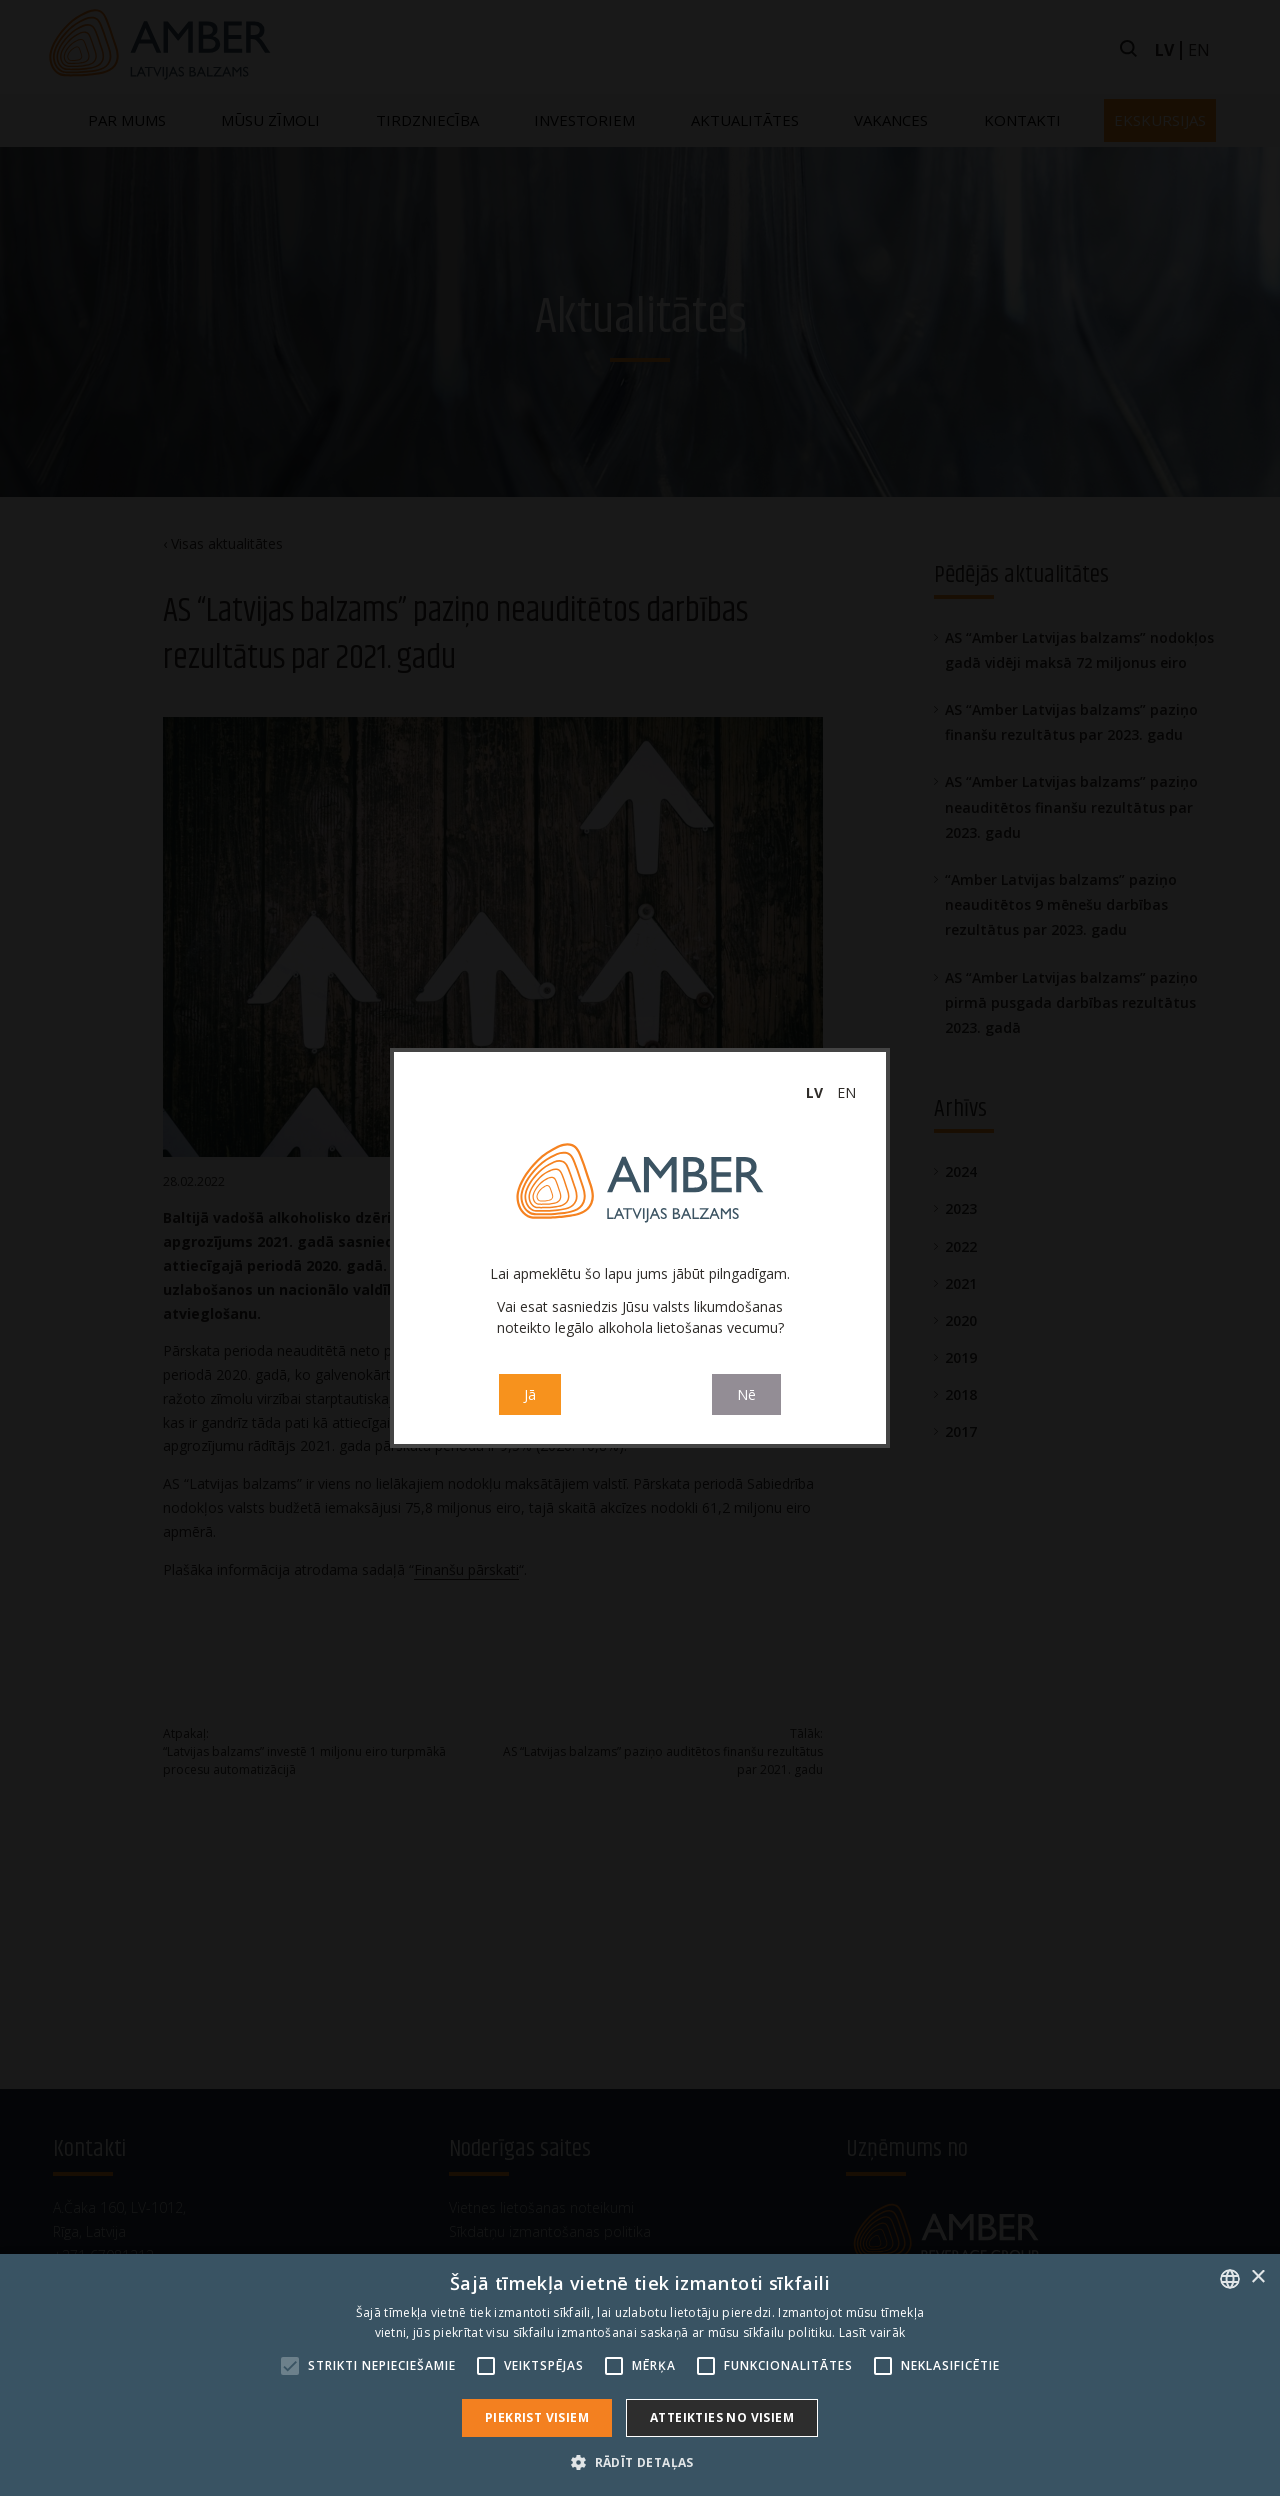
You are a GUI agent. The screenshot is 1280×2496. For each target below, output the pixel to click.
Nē (746, 1394)
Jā (530, 1394)
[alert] (640, 2375)
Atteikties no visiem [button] (722, 2417)
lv (814, 1092)
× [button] (1257, 2277)
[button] (640, 2462)
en (846, 1092)
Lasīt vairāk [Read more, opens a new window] (872, 2332)
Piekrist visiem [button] (537, 2417)
